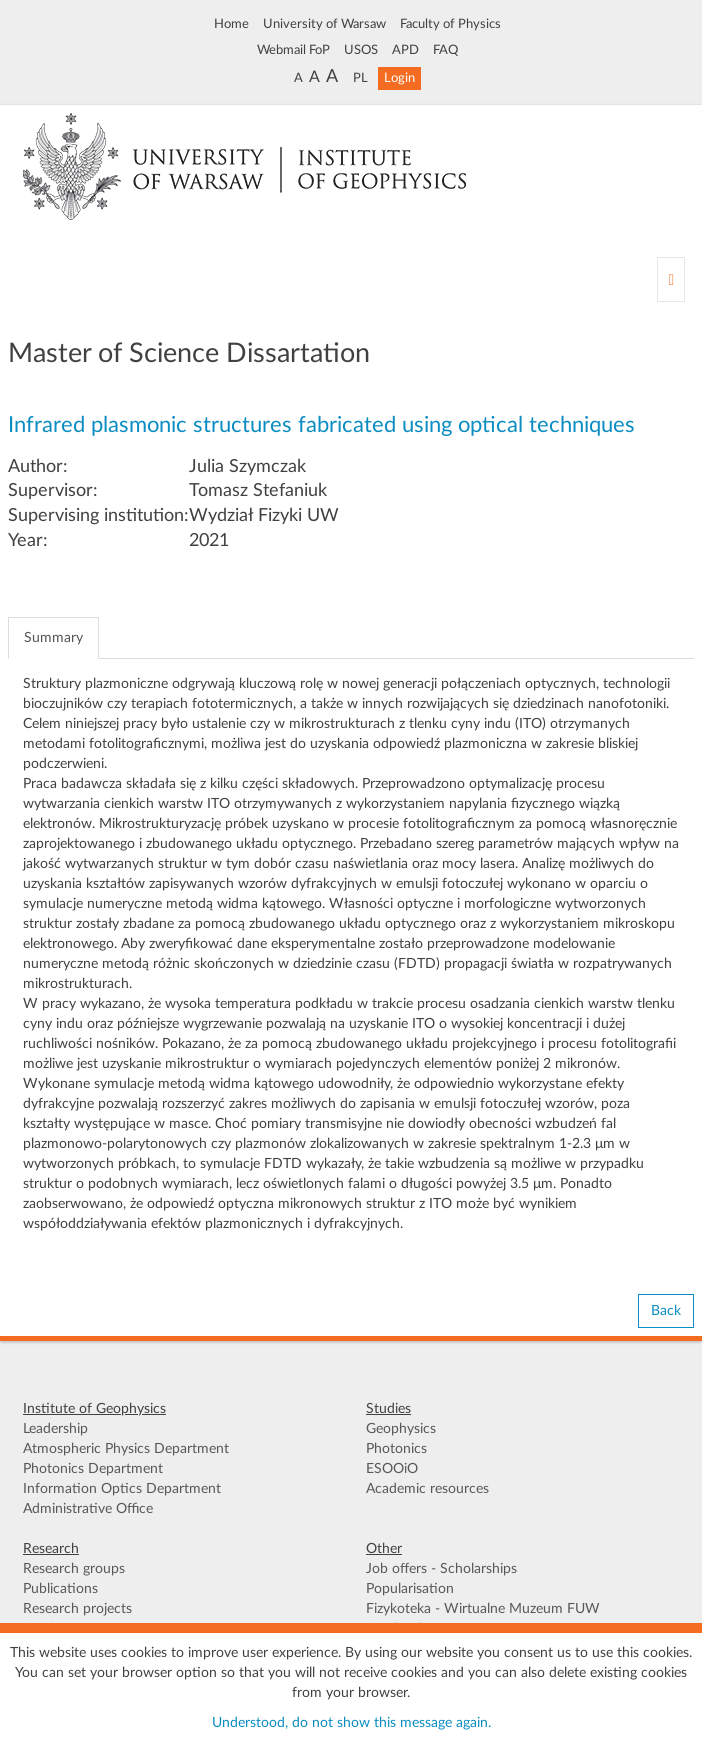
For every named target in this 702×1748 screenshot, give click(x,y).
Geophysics (401, 1429)
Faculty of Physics (450, 24)
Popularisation (410, 1589)
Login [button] (399, 78)
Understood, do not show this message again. (351, 1723)
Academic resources (427, 1489)
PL (360, 78)
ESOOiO (392, 1469)
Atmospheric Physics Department (126, 1449)
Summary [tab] (53, 638)
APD (405, 50)
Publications (60, 1589)
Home (231, 24)
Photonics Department (93, 1469)
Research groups (74, 1569)
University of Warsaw (324, 24)
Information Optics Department (122, 1489)
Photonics (396, 1449)
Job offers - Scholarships (441, 1569)
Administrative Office (88, 1509)
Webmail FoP (293, 50)
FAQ (445, 50)
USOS (361, 50)
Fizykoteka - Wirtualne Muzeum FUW (483, 1609)
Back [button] (666, 1311)
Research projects (77, 1609)
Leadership (55, 1429)
